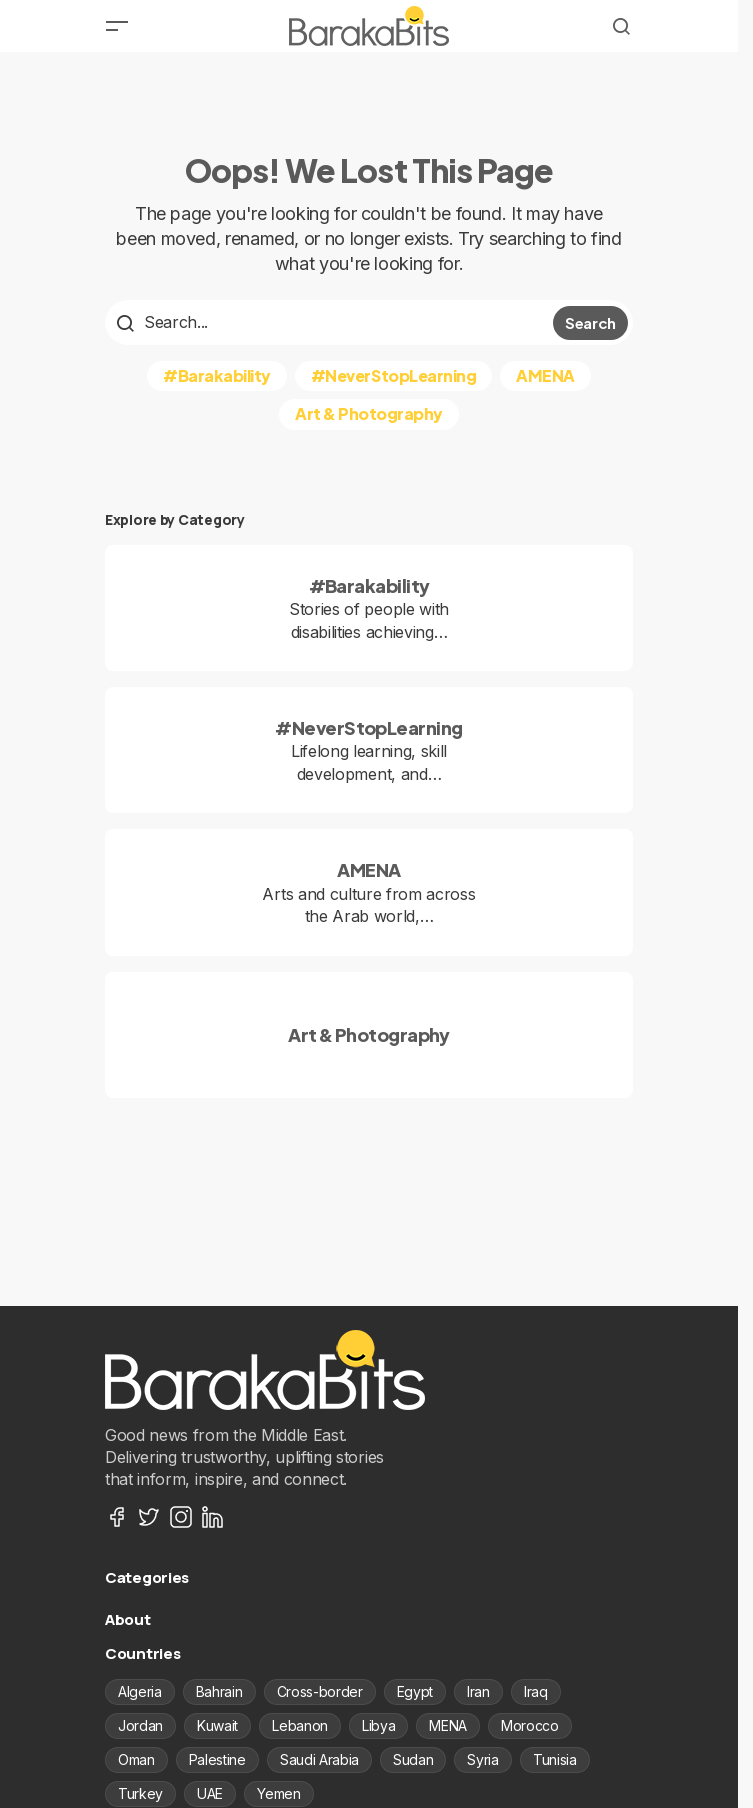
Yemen (278, 1793)
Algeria (140, 1691)
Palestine (217, 1759)
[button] (117, 26)
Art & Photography (369, 413)
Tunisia (555, 1759)
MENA (448, 1725)
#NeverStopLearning (393, 375)
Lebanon (300, 1725)
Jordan (140, 1725)
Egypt (415, 1691)
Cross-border (320, 1691)
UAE (210, 1793)
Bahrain (219, 1691)
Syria (482, 1759)
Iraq (536, 1691)
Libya (378, 1725)
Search (590, 322)
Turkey (140, 1793)
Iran (478, 1691)
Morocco (530, 1725)
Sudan (413, 1759)
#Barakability (217, 375)
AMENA (545, 375)
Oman (136, 1759)
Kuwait (217, 1725)
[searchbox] (331, 322)
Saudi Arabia (319, 1759)
